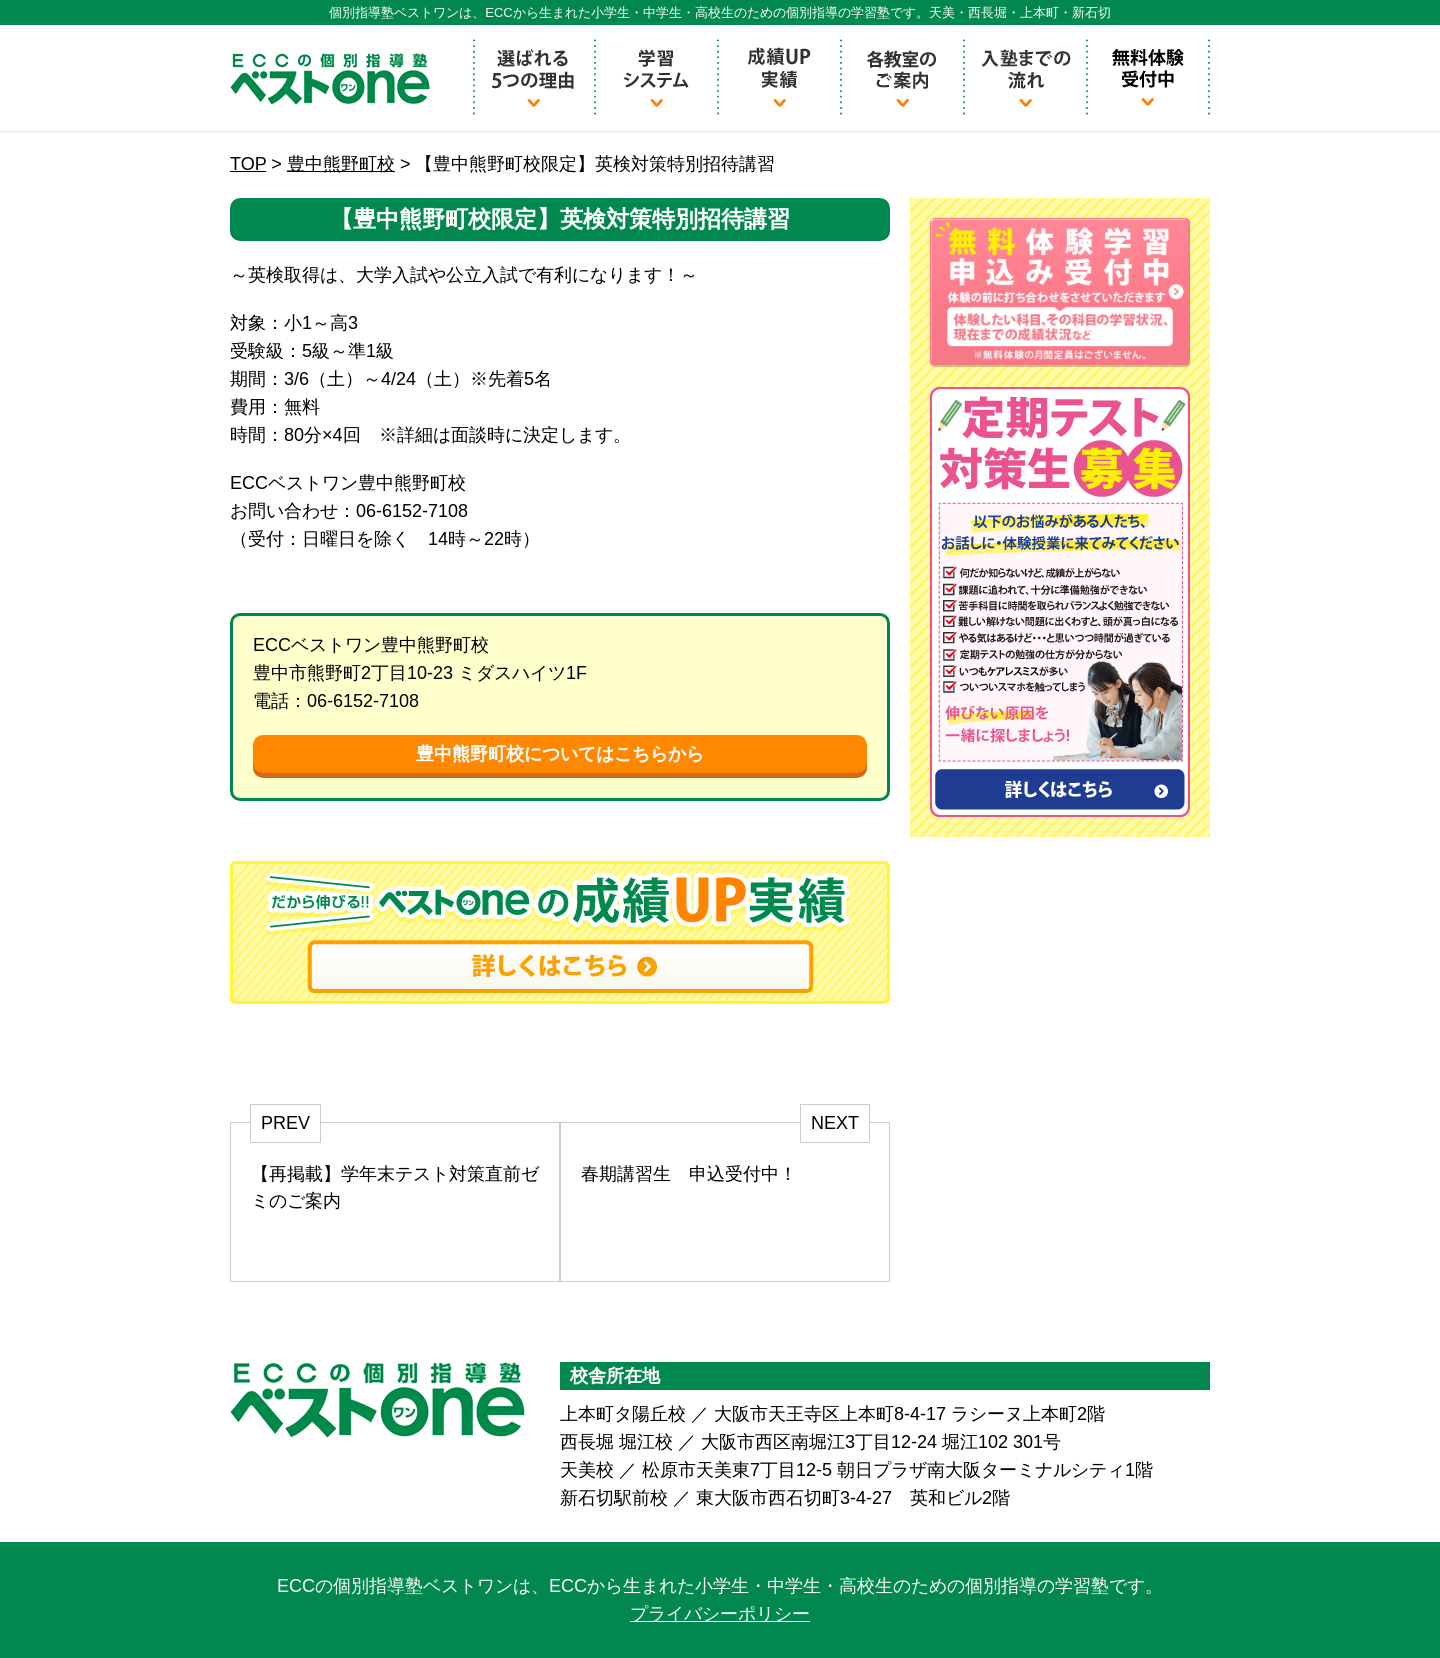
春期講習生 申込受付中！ (689, 1174)
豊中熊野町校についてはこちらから (560, 754)
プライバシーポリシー (720, 1614)
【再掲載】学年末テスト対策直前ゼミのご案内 (395, 1187)
